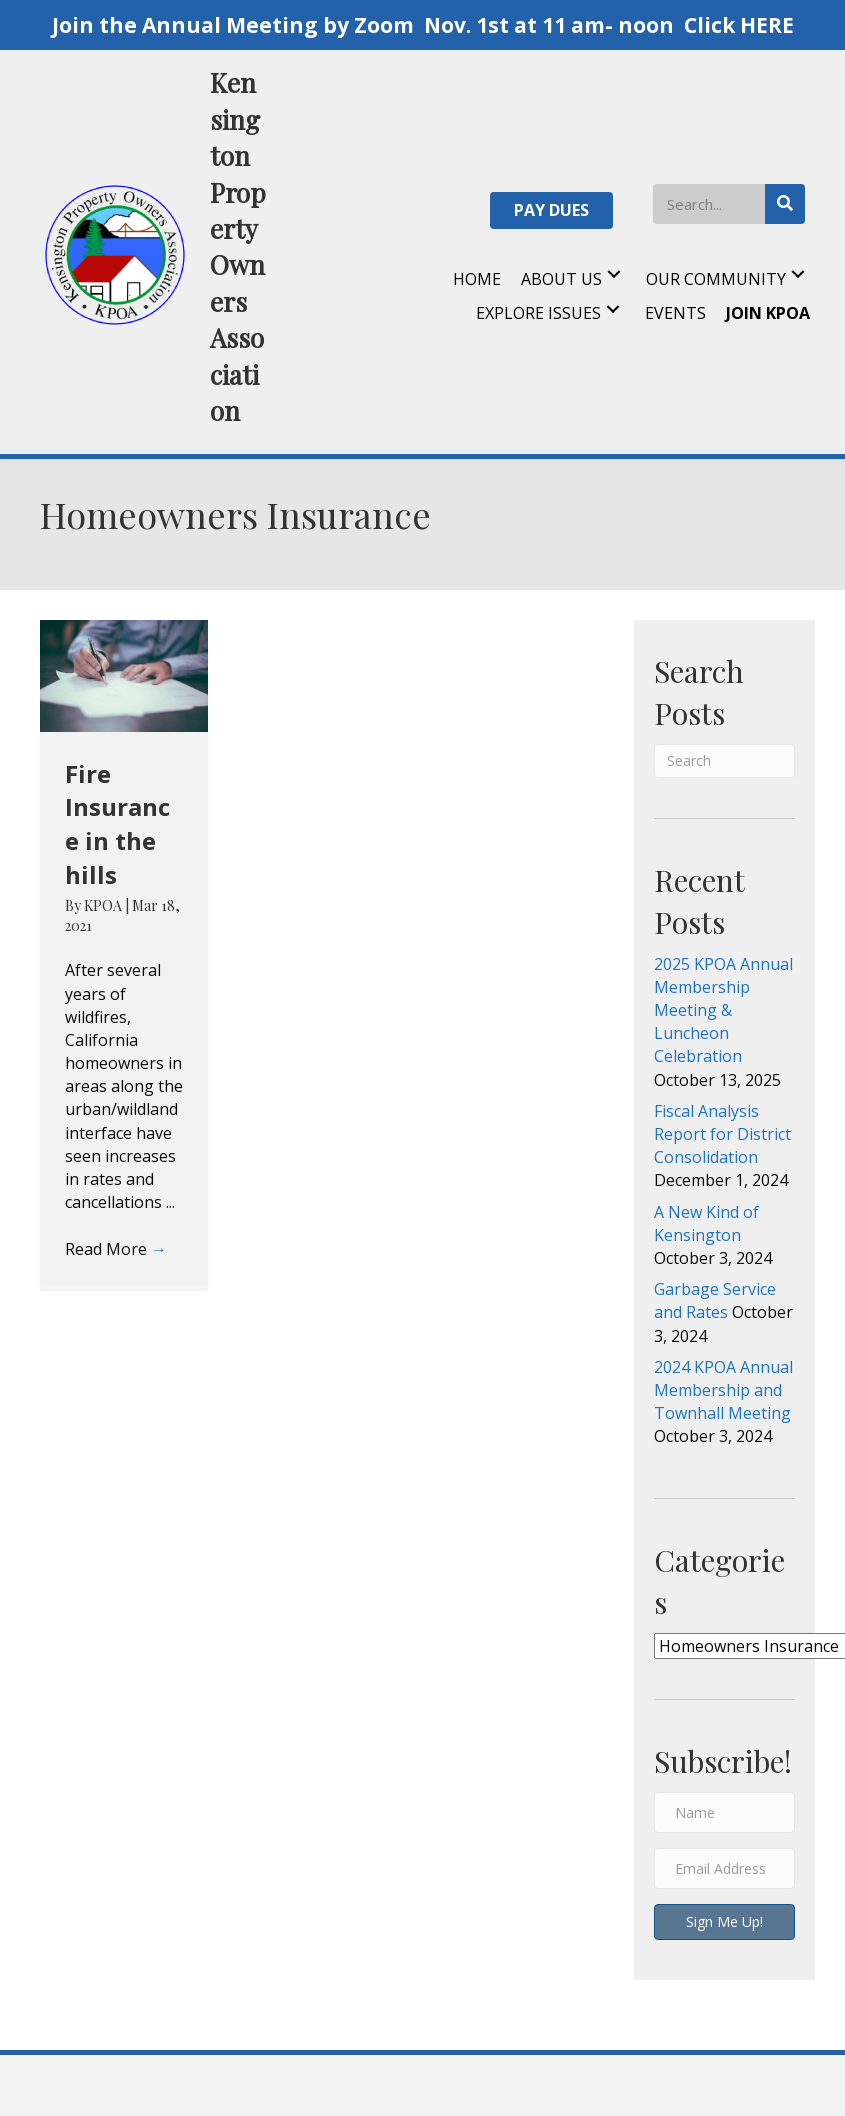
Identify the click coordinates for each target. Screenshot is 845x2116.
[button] (551, 210)
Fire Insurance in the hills (117, 824)
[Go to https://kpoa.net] (153, 252)
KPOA (104, 905)
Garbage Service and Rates (715, 1300)
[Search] (724, 761)
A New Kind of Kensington (706, 1223)
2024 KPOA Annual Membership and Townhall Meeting (723, 1390)
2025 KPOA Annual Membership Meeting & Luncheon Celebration (723, 1010)
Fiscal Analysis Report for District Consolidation (722, 1134)
